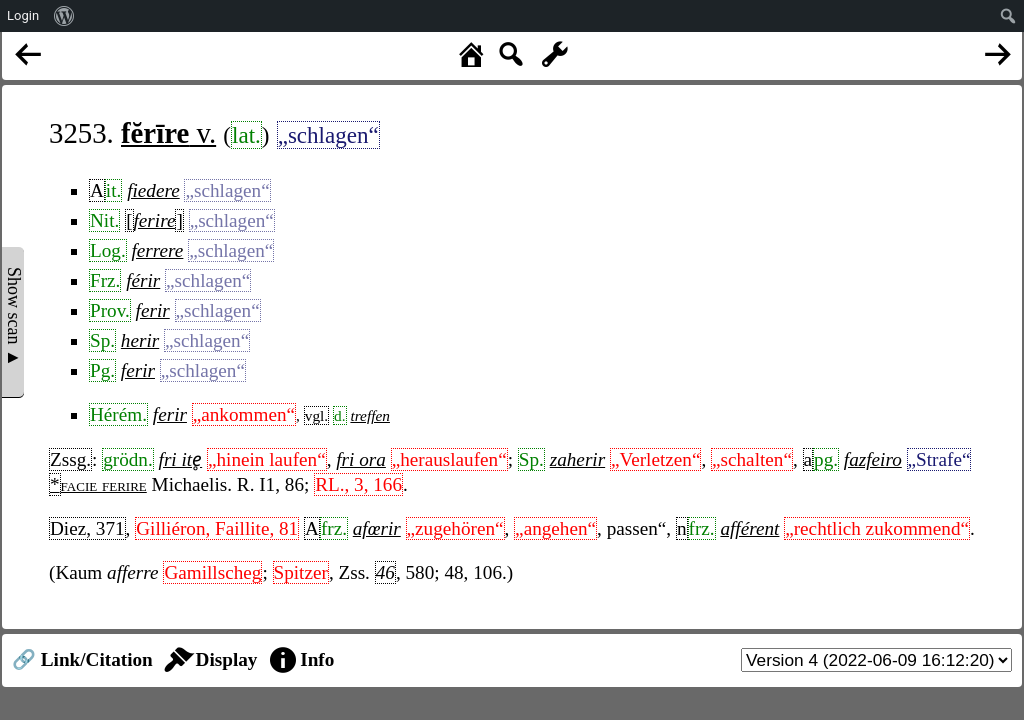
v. (168, 133)
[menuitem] (64, 16)
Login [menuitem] (23, 15)
